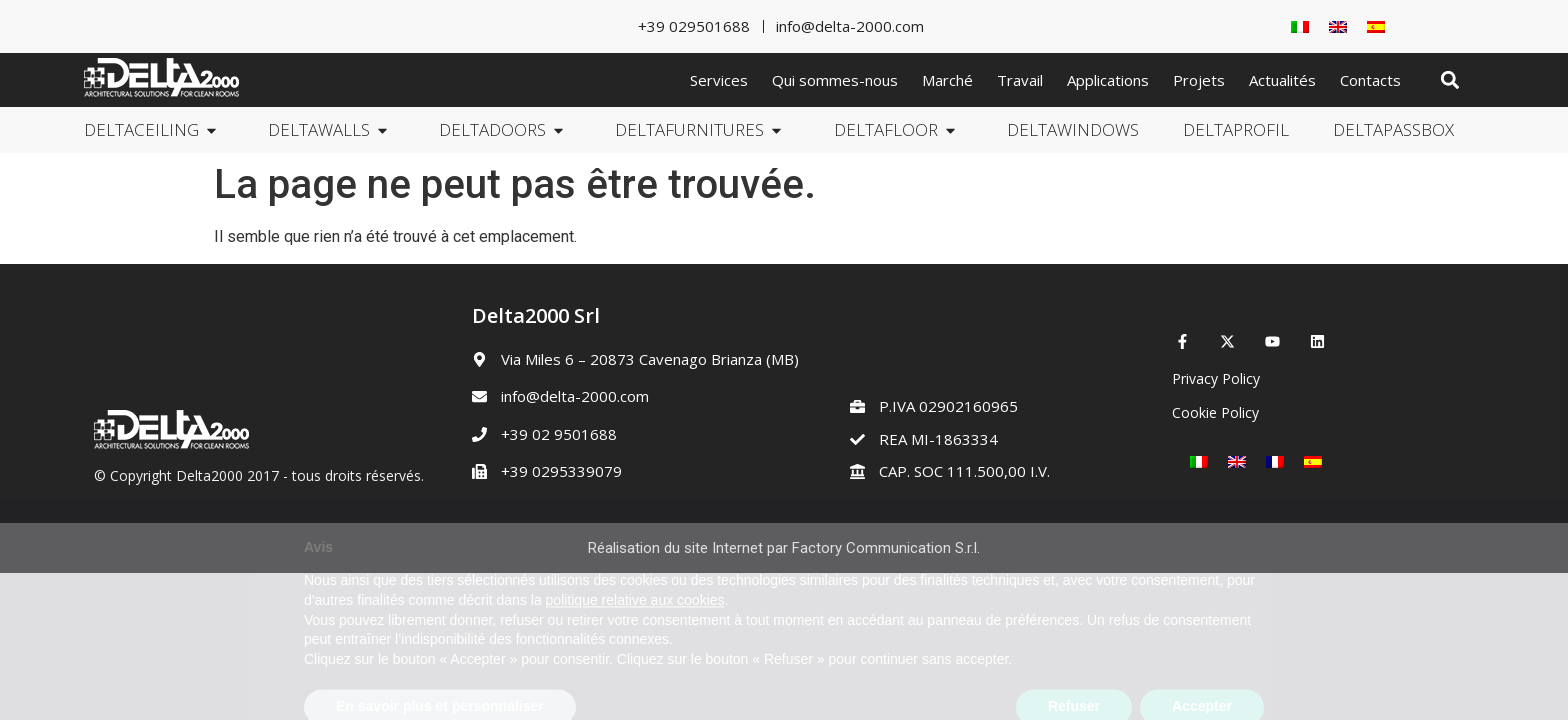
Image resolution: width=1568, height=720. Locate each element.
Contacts (1370, 80)
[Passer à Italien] (1300, 26)
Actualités (1282, 80)
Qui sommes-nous (835, 80)
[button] (1449, 80)
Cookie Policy (1215, 412)
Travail (1020, 80)
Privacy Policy (1216, 378)
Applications (1108, 80)
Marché (947, 80)
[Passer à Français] (1275, 461)
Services (719, 80)
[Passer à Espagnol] (1376, 26)
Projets (1199, 80)
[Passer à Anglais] (1338, 26)
